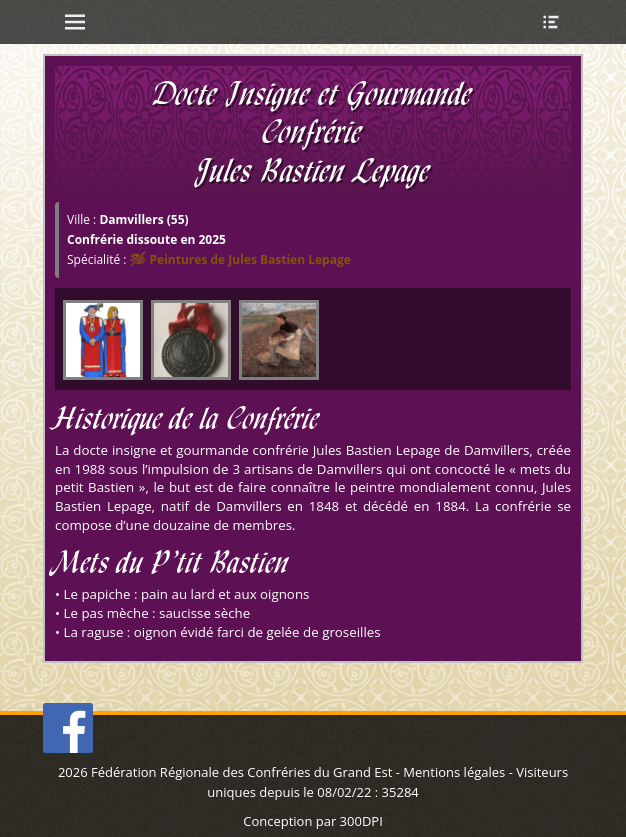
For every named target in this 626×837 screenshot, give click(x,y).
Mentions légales (454, 772)
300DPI (361, 821)
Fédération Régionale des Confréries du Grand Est (241, 772)
